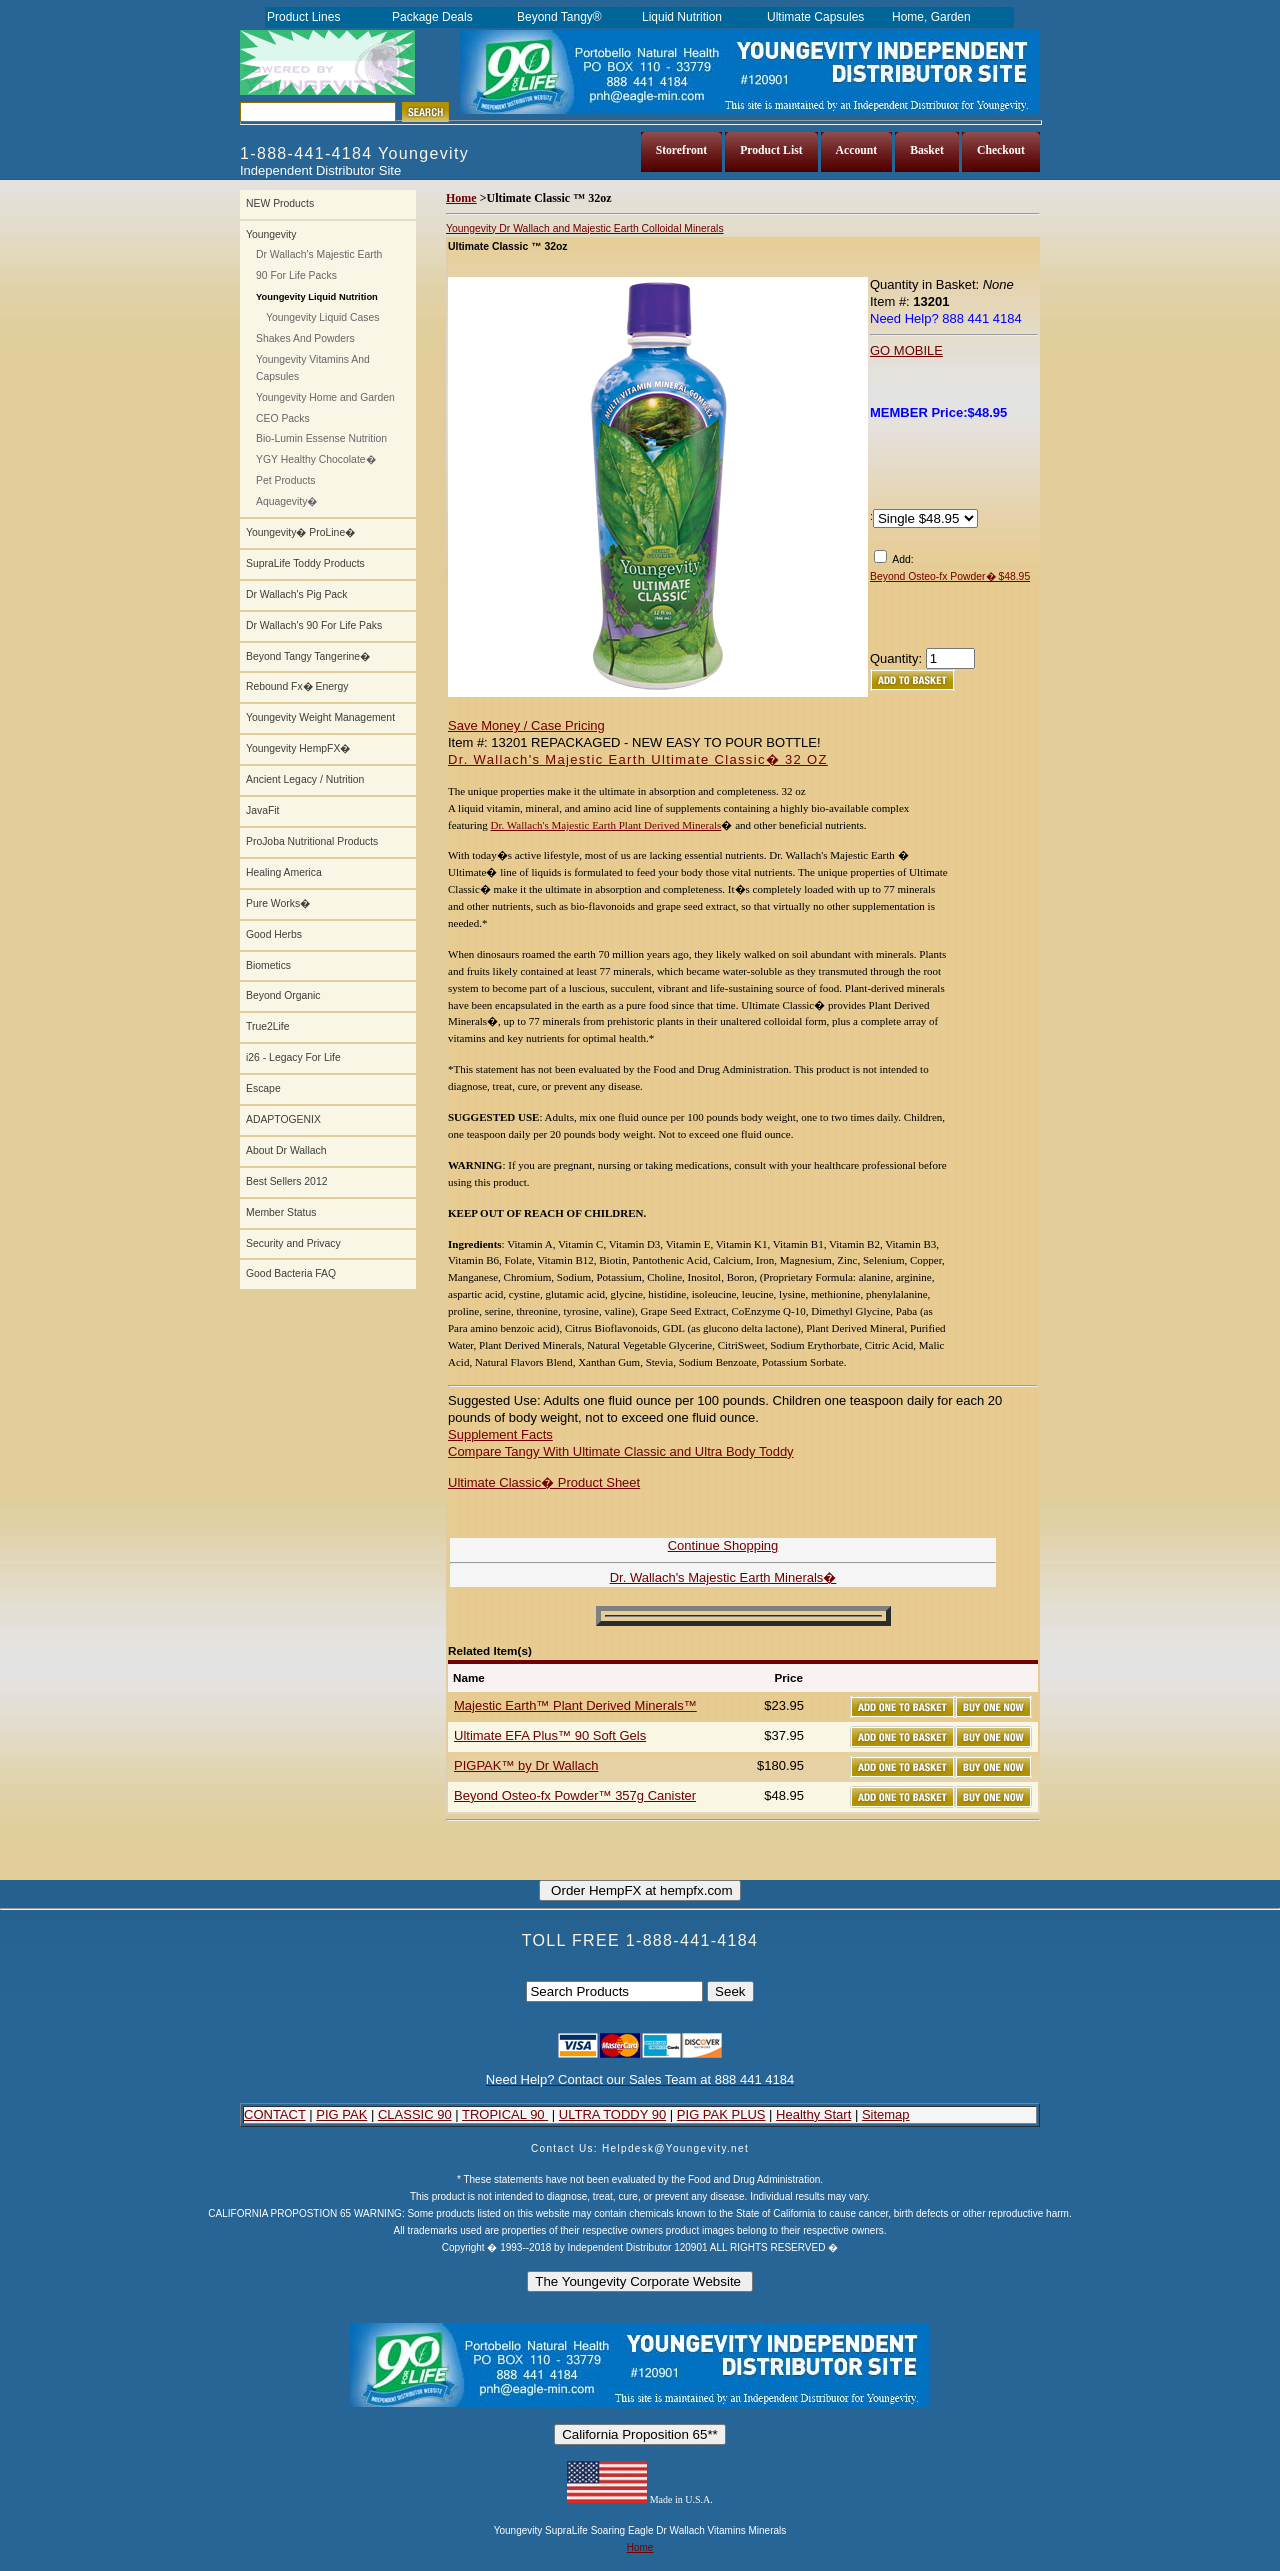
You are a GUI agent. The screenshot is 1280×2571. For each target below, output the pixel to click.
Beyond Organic (283, 995)
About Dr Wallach (286, 1150)
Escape (263, 1088)
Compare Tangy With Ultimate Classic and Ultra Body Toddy (621, 1451)
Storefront (682, 150)
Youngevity (271, 234)
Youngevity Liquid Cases (322, 317)
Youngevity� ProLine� (300, 532)
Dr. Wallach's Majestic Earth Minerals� (723, 1577)
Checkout (1001, 150)
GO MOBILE (906, 350)
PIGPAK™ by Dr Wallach (526, 1765)
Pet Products (286, 480)
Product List (771, 150)
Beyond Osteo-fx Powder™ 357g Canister (575, 1795)
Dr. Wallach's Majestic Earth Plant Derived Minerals (605, 825)
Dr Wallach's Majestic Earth (319, 254)
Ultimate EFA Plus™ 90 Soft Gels (550, 1735)
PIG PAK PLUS (721, 2114)
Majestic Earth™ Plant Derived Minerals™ (575, 1705)
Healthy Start (813, 2114)
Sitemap (886, 2114)
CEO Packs (283, 418)
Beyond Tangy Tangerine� (308, 656)
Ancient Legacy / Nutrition (305, 779)
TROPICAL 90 (505, 2114)
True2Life (268, 1026)
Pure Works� (278, 903)
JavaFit (263, 810)
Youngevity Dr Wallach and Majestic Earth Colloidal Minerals (585, 228)
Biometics (268, 965)
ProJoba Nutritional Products (312, 841)
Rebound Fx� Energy (297, 686)
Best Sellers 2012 (286, 1181)
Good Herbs (274, 934)
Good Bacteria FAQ (291, 1273)
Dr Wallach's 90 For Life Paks (314, 625)
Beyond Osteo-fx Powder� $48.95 (950, 576)
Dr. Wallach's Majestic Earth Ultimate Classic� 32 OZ (638, 759)
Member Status (281, 1212)
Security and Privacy (293, 1243)
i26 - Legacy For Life (293, 1057)
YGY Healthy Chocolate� (316, 459)
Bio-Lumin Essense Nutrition (321, 438)
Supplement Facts (500, 1434)
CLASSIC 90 (415, 2114)
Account (857, 150)
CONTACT (275, 2114)
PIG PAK (341, 2114)
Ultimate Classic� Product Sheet (544, 1482)
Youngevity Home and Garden (325, 397)
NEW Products (280, 203)
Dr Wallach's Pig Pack (297, 594)
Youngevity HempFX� (298, 748)
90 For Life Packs (296, 275)
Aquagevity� (286, 501)
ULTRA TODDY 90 (612, 2114)
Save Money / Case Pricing (526, 725)
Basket (927, 150)
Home (461, 198)
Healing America (284, 872)
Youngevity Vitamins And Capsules (313, 368)
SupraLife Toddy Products (305, 563)
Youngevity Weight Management (320, 717)
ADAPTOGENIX (283, 1119)
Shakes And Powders (305, 338)
